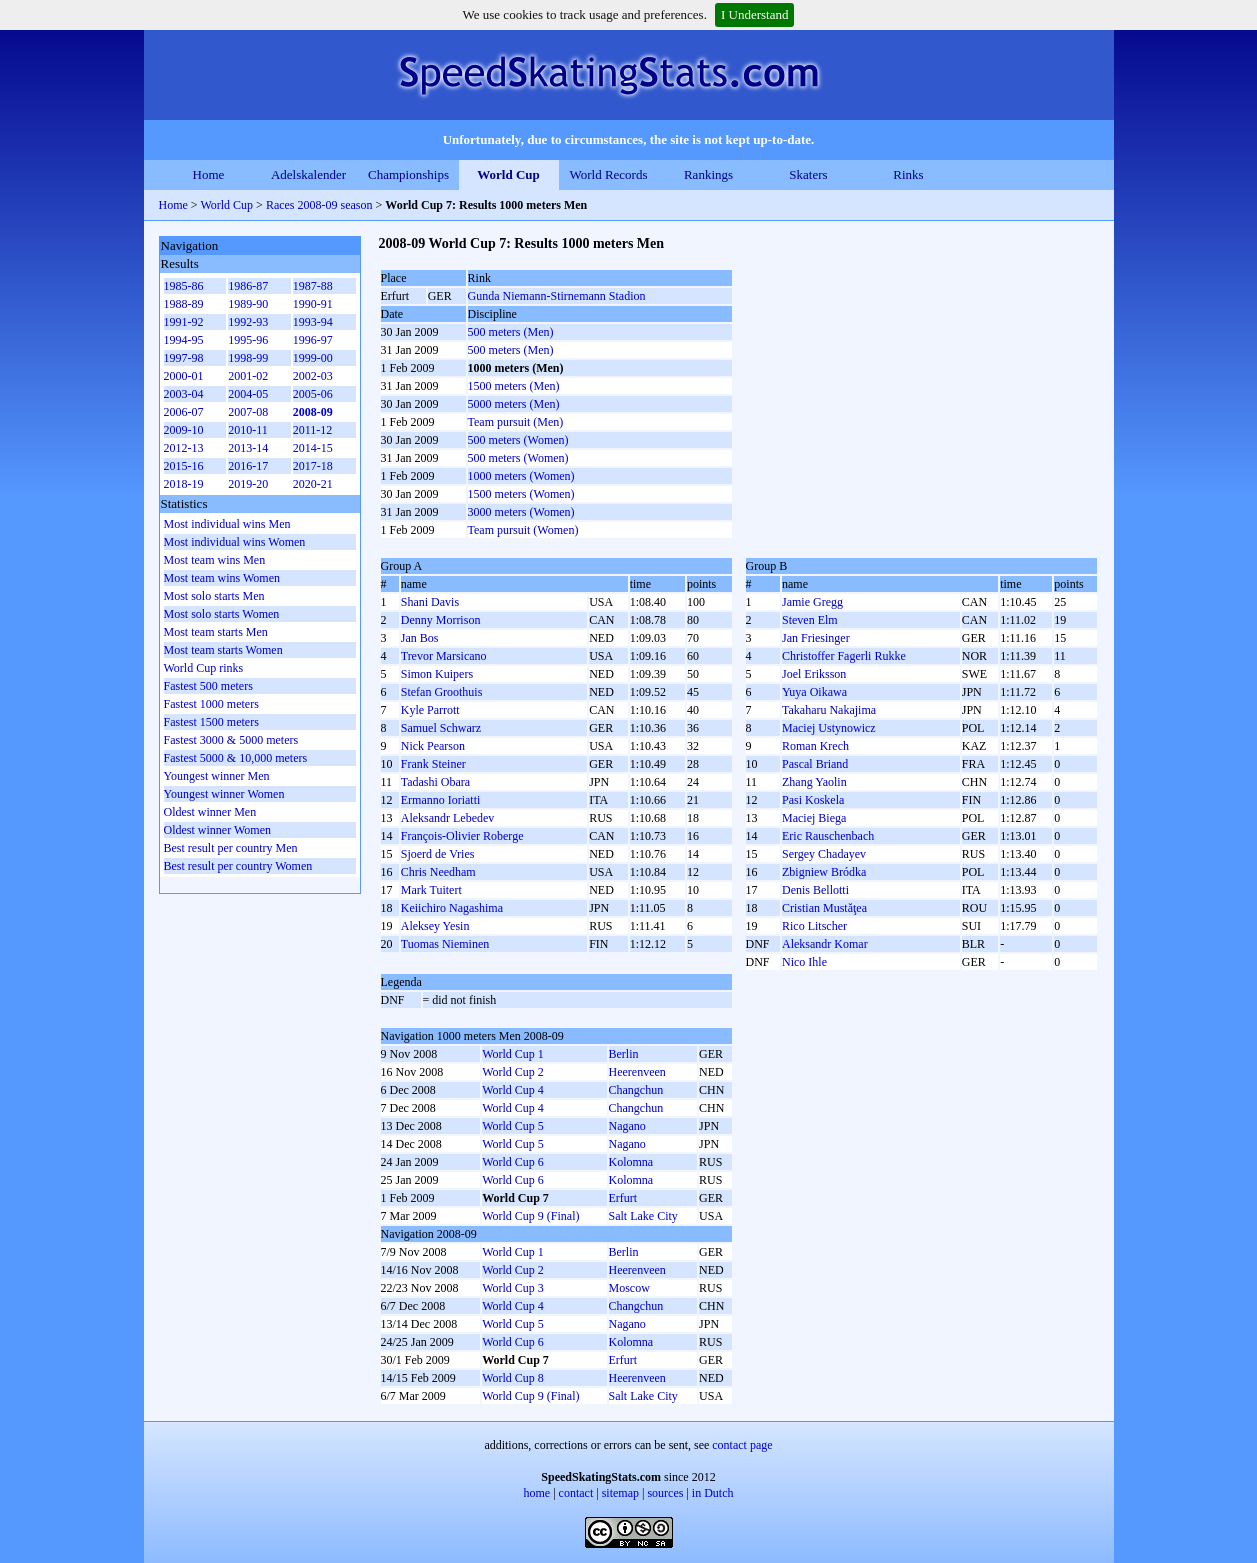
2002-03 (313, 376)
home (537, 1493)
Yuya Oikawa (814, 692)
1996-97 (313, 340)
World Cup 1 (513, 1054)
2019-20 (248, 484)
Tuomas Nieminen (445, 944)
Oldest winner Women (217, 830)
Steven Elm (810, 620)
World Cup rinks (204, 668)
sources (665, 1493)
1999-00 (313, 358)
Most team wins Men (215, 560)
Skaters (808, 174)
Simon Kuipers (437, 674)
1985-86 (184, 286)
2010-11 (248, 430)
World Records (608, 174)
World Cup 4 (513, 1090)
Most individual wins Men (227, 524)
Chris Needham (438, 872)
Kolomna (631, 1162)
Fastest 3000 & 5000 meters (231, 740)
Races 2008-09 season (319, 205)
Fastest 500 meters (208, 686)
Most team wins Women (222, 578)
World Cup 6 (513, 1162)
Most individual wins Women (235, 542)
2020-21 (313, 484)
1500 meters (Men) (514, 386)
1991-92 (184, 322)
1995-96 (248, 340)
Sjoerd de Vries (438, 854)
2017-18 (313, 466)
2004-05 (248, 394)
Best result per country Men (231, 848)
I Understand (755, 14)
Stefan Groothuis (442, 692)
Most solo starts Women (222, 614)
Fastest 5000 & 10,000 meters (236, 758)
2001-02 (248, 376)
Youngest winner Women (224, 794)
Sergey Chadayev (824, 854)
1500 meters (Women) (521, 494)
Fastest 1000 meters (211, 704)
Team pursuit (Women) (523, 530)
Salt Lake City (643, 1216)
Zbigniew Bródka (824, 872)
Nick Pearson (433, 746)
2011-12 (313, 430)
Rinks (908, 174)
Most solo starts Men (214, 596)
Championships (408, 174)
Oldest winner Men (210, 812)
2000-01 (184, 376)
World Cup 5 (513, 1126)
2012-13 (184, 448)
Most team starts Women (223, 650)
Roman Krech (815, 746)
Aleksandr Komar (825, 944)
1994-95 (184, 340)
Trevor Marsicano (444, 656)
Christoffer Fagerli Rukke (844, 656)
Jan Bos (420, 638)
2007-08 (248, 412)
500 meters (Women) (518, 440)
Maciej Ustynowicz (829, 728)
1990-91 (313, 304)
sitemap (620, 1493)
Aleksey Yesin (435, 926)
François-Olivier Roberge (462, 836)
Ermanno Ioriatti (441, 800)
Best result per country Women (238, 866)
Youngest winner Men (217, 776)
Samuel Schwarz (441, 728)
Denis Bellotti (815, 890)
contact (576, 1493)
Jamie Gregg (812, 602)
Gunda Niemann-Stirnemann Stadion (557, 296)
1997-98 (184, 358)
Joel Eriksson (814, 674)
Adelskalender (308, 174)
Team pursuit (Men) (516, 422)
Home (209, 174)
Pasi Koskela (813, 800)
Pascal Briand (815, 764)
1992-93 (248, 322)
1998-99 (248, 358)
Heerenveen (637, 1072)
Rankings (708, 174)
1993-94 (313, 322)
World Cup (508, 174)
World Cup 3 (513, 1288)
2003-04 (184, 394)
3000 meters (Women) (521, 512)
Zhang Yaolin (814, 782)
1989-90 (248, 304)
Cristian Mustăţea (824, 908)
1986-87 (248, 286)
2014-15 (313, 448)
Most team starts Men (216, 632)
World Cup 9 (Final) (530, 1216)
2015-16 (184, 466)
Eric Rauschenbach (828, 836)
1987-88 (313, 286)
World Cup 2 (513, 1072)
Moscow (629, 1288)
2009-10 (184, 430)
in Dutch (713, 1493)
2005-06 (313, 394)
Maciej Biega (814, 818)
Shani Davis (430, 602)
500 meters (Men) (511, 332)
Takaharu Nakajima (829, 710)
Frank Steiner (433, 764)
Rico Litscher (814, 926)
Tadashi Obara (435, 782)
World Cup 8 (513, 1378)
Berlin (624, 1054)
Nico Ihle (804, 962)
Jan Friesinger (816, 638)
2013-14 (248, 448)
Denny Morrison (441, 620)
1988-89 (184, 304)
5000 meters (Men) (514, 404)
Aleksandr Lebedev (448, 818)
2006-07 (184, 412)
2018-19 (184, 484)
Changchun (636, 1090)
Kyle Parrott (430, 710)
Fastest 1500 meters (211, 722)
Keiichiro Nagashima (452, 908)
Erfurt (623, 1198)
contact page (742, 1445)
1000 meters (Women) (521, 476)
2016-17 (248, 466)
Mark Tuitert (431, 890)
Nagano (627, 1126)
